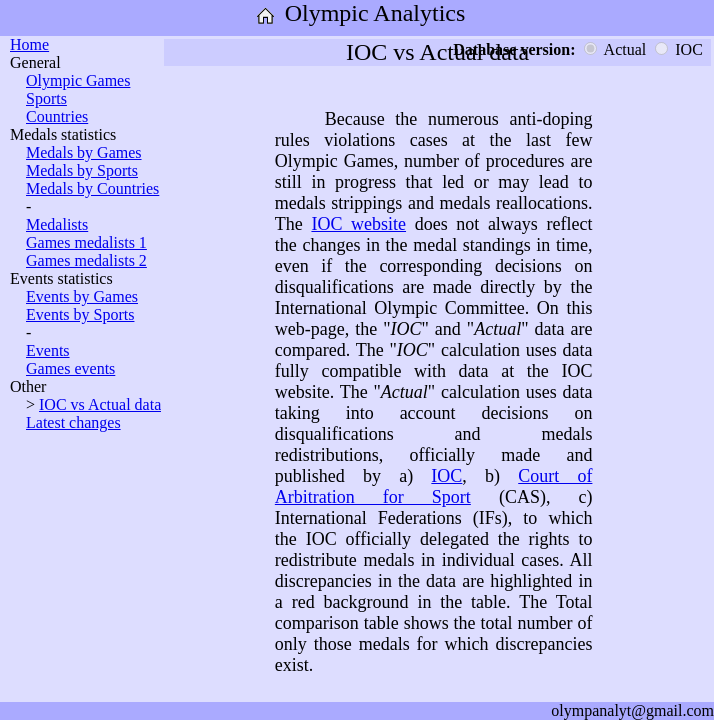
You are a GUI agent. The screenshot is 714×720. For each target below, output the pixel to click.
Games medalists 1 (86, 242)
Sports (46, 98)
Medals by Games (84, 152)
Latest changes (73, 422)
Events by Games (82, 296)
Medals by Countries (92, 188)
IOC (446, 476)
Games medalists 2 (86, 260)
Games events (70, 368)
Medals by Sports (82, 170)
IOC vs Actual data (100, 404)
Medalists (57, 224)
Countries (57, 116)
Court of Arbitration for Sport (434, 486)
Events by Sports (80, 314)
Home (29, 44)
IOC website (358, 224)
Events (48, 350)
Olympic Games (78, 80)
